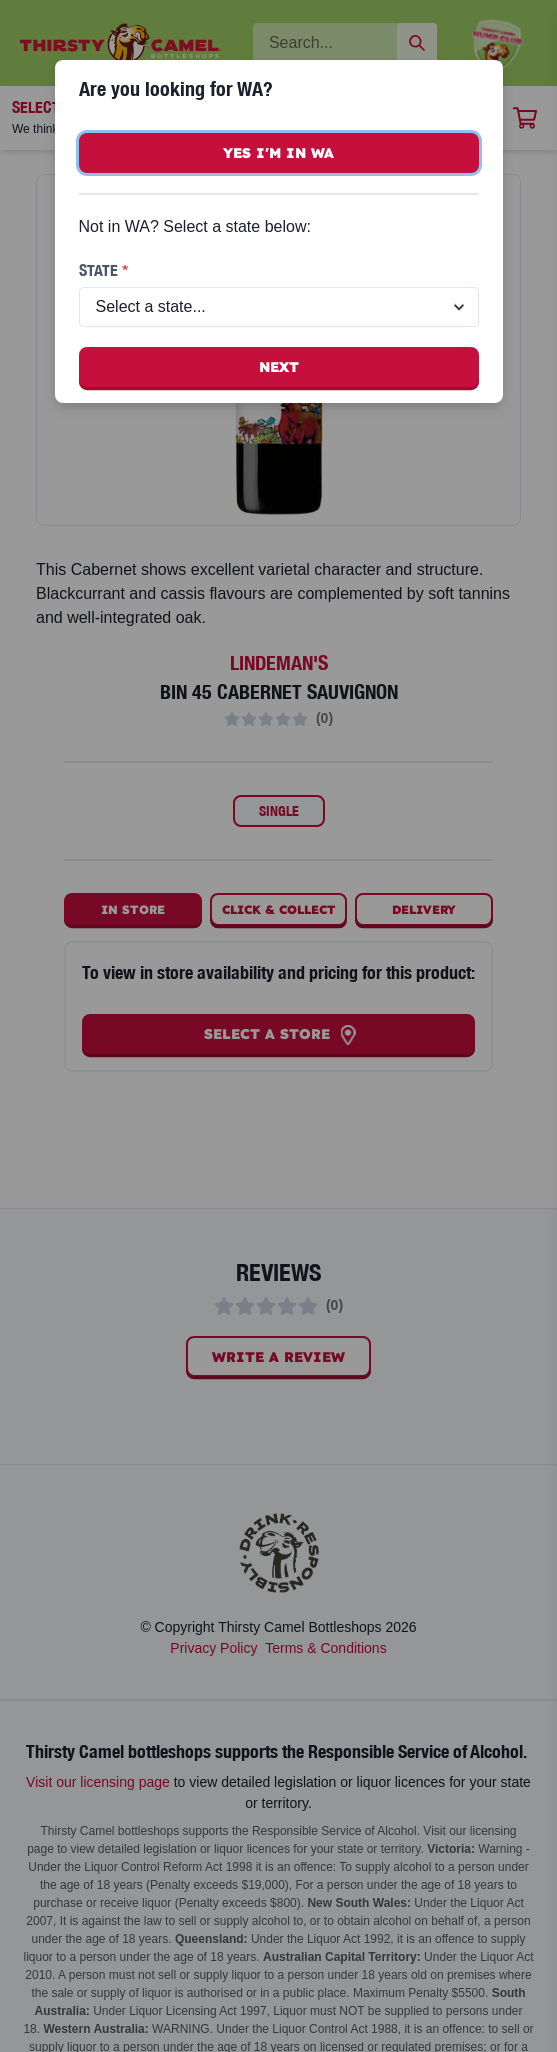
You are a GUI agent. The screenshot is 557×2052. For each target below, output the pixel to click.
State (103, 270)
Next (279, 367)
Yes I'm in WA (278, 153)
